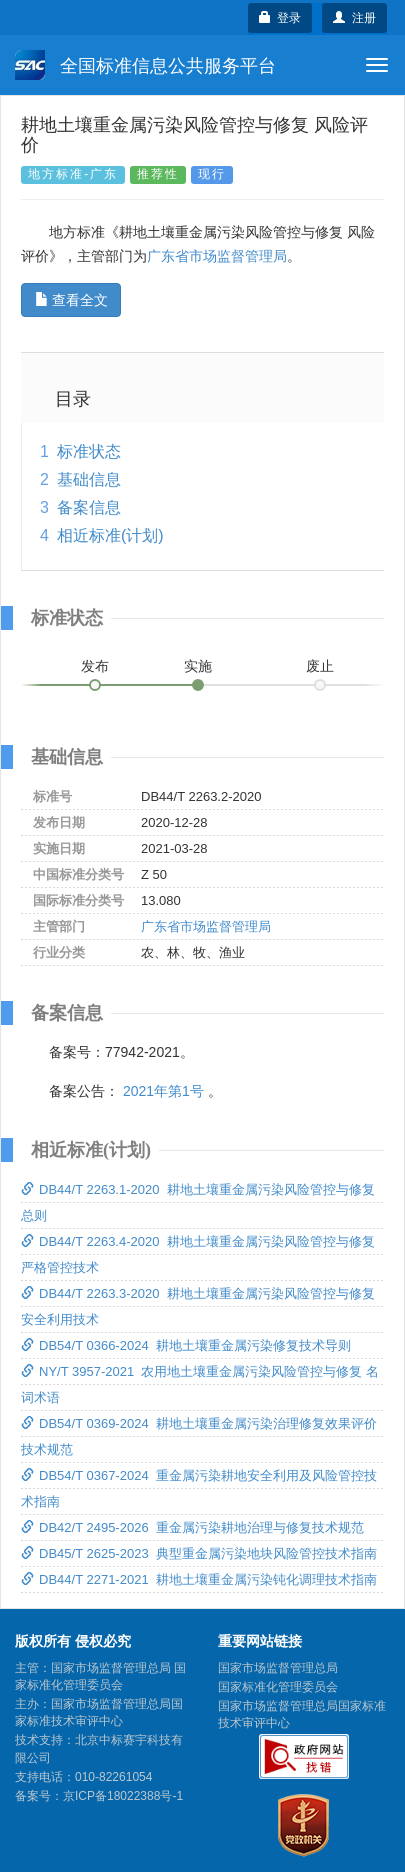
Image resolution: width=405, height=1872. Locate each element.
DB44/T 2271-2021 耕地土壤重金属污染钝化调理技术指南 (199, 1579)
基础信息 (89, 479)
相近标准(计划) (110, 535)
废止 (320, 666)
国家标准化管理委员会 (278, 1687)
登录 (280, 18)
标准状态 (89, 451)
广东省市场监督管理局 (217, 256)
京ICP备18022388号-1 (123, 1796)
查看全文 (71, 300)
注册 (354, 18)
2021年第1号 (163, 1091)
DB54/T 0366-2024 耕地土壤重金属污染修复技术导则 (186, 1345)
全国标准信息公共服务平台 (145, 65)
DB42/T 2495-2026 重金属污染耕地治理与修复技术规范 (192, 1527)
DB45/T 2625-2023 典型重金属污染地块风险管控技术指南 (199, 1553)
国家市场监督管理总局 (278, 1668)
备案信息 (89, 507)
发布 (95, 666)
